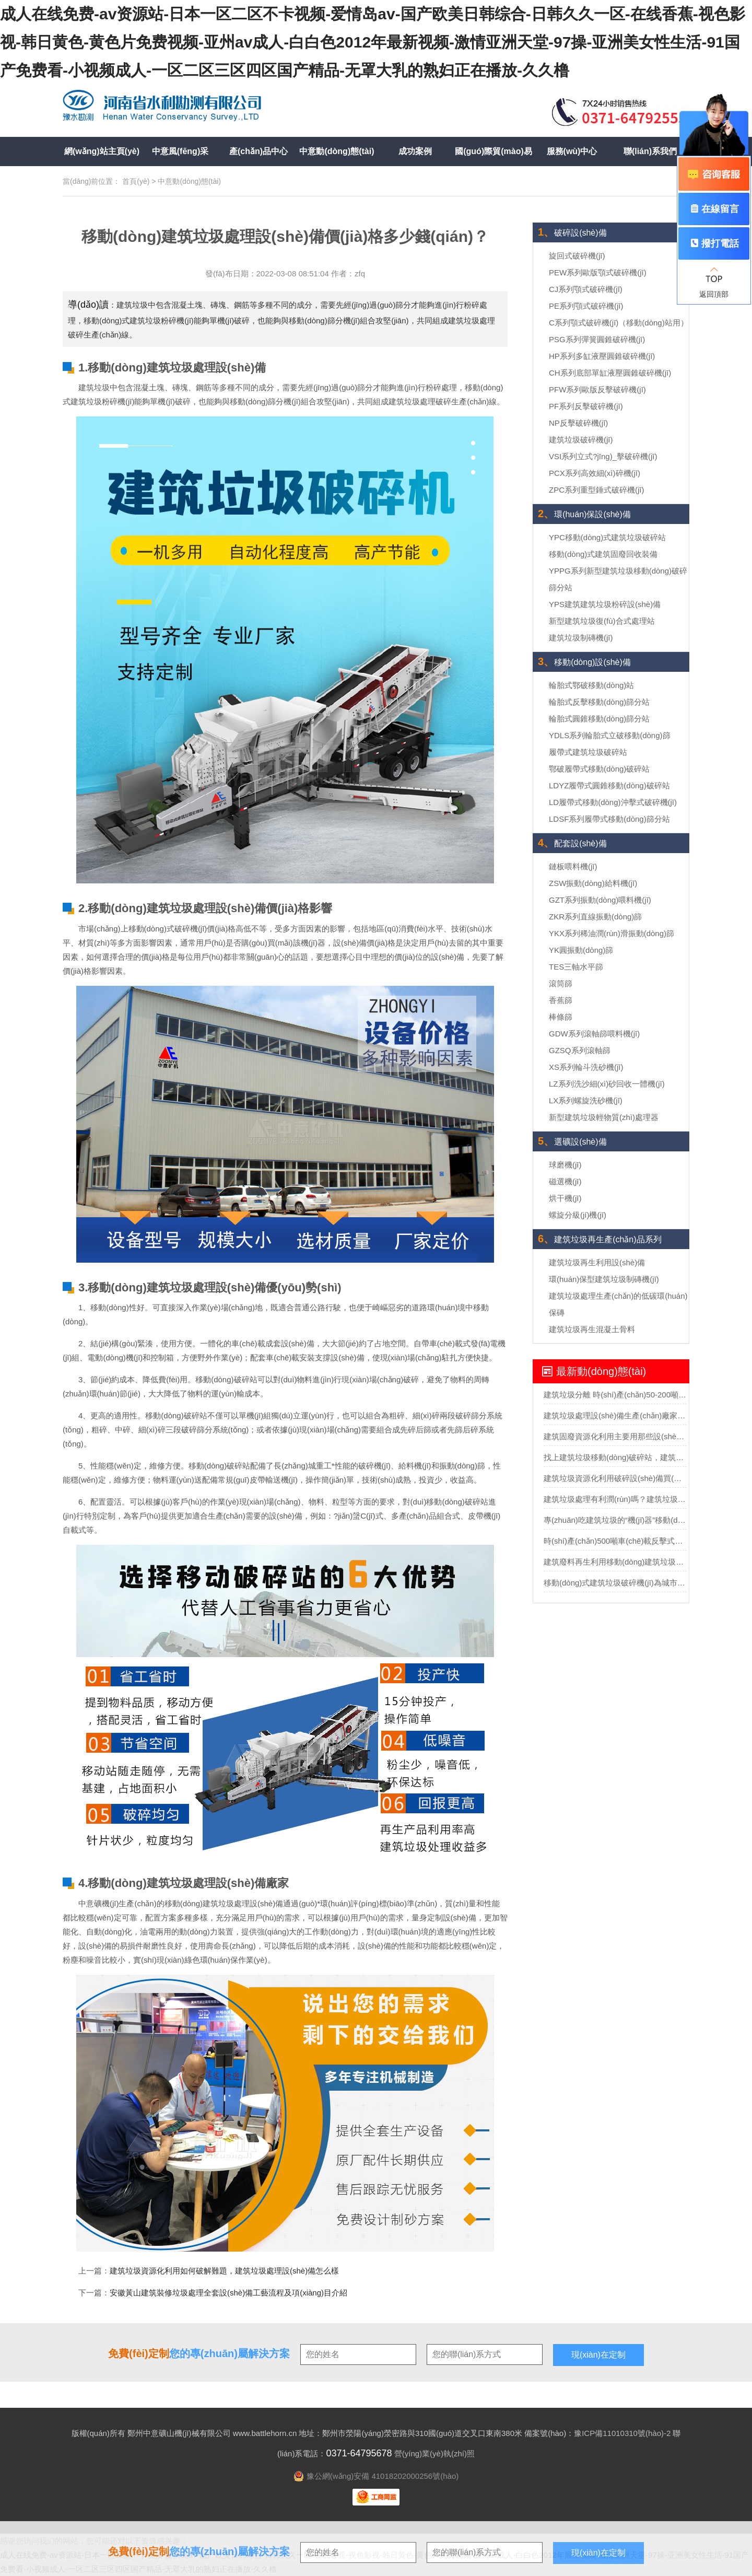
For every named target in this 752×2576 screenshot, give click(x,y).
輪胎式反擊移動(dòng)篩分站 (599, 701)
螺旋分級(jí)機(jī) (577, 1214)
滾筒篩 (560, 983)
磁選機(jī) (565, 1181)
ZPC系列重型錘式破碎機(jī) (596, 489)
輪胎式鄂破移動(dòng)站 (591, 685)
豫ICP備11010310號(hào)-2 (622, 2433)
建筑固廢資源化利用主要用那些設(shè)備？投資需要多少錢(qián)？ (615, 1436)
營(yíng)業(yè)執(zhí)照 (434, 2453)
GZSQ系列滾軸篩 (579, 1050)
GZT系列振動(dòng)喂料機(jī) (600, 899)
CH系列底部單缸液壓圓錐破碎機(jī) (610, 372)
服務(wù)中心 (572, 151)
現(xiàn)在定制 (598, 2552)
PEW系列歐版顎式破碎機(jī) (598, 272)
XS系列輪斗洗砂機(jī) (586, 1067)
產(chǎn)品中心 (258, 151)
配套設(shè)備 (572, 843)
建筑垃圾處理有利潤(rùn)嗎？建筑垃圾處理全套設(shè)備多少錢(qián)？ (615, 1499)
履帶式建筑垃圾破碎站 (588, 752)
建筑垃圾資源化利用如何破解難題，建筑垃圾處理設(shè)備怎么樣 (224, 2270)
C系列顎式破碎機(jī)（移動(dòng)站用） (618, 322)
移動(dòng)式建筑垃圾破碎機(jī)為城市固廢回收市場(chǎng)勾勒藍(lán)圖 (615, 1582)
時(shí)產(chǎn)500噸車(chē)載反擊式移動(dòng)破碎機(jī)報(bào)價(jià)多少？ (615, 1540)
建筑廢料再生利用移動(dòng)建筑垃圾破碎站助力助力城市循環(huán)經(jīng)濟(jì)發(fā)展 (615, 1561)
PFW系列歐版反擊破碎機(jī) (597, 389)
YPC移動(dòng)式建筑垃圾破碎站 (607, 537)
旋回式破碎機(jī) (577, 255)
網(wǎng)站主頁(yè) (101, 151)
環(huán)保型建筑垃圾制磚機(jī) (604, 1279)
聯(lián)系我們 (650, 151)
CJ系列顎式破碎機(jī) (585, 289)
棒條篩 (560, 1016)
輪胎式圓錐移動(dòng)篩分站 (599, 718)
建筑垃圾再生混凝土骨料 (592, 1329)
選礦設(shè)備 (572, 1141)
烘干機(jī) (565, 1198)
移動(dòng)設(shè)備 (584, 662)
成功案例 (415, 151)
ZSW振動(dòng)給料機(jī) (593, 883)
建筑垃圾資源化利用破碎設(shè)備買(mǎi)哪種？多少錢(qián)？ (615, 1478)
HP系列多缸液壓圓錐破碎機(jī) (602, 356)
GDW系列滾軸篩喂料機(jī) (594, 1033)
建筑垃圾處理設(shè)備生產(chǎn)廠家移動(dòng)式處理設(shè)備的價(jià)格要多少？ (615, 1415)
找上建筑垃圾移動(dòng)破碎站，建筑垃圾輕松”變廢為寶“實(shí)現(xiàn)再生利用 (615, 1457)
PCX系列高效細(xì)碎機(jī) (594, 473)
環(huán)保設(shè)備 (584, 514)
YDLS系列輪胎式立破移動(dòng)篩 (610, 735)
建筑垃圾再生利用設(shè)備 (597, 1262)
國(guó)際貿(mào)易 (493, 151)
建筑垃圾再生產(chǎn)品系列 (600, 1239)
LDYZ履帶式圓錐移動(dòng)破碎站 (609, 785)
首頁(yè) (135, 181)
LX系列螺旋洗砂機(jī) (585, 1100)
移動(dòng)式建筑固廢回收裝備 (603, 554)
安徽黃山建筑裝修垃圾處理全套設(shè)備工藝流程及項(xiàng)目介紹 (228, 2292)
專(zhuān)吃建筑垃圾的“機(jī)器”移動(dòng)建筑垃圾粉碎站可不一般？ (615, 1520)
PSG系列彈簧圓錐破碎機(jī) (597, 339)
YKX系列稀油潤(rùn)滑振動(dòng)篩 (611, 933)
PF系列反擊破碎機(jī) (586, 406)
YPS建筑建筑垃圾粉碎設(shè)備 (605, 604)
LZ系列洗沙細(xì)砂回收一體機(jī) (607, 1083)
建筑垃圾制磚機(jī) (581, 637)
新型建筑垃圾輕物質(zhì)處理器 (604, 1117)
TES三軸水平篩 (576, 966)
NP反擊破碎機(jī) (578, 422)
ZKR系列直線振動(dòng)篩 (595, 916)
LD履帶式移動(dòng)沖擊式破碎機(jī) (613, 802)
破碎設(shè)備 (572, 232)
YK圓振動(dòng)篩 (581, 950)
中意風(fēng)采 (180, 151)
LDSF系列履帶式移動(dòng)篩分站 (609, 818)
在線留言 (714, 209)
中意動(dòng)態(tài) (336, 151)
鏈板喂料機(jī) (573, 866)
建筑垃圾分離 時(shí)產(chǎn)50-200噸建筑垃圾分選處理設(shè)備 (615, 1394)
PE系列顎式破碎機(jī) (586, 305)
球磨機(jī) (565, 1164)
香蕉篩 (560, 1000)
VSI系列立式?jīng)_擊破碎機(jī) (603, 456)
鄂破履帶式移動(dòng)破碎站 (599, 768)
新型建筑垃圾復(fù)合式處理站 (602, 620)
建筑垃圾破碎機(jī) (581, 439)
